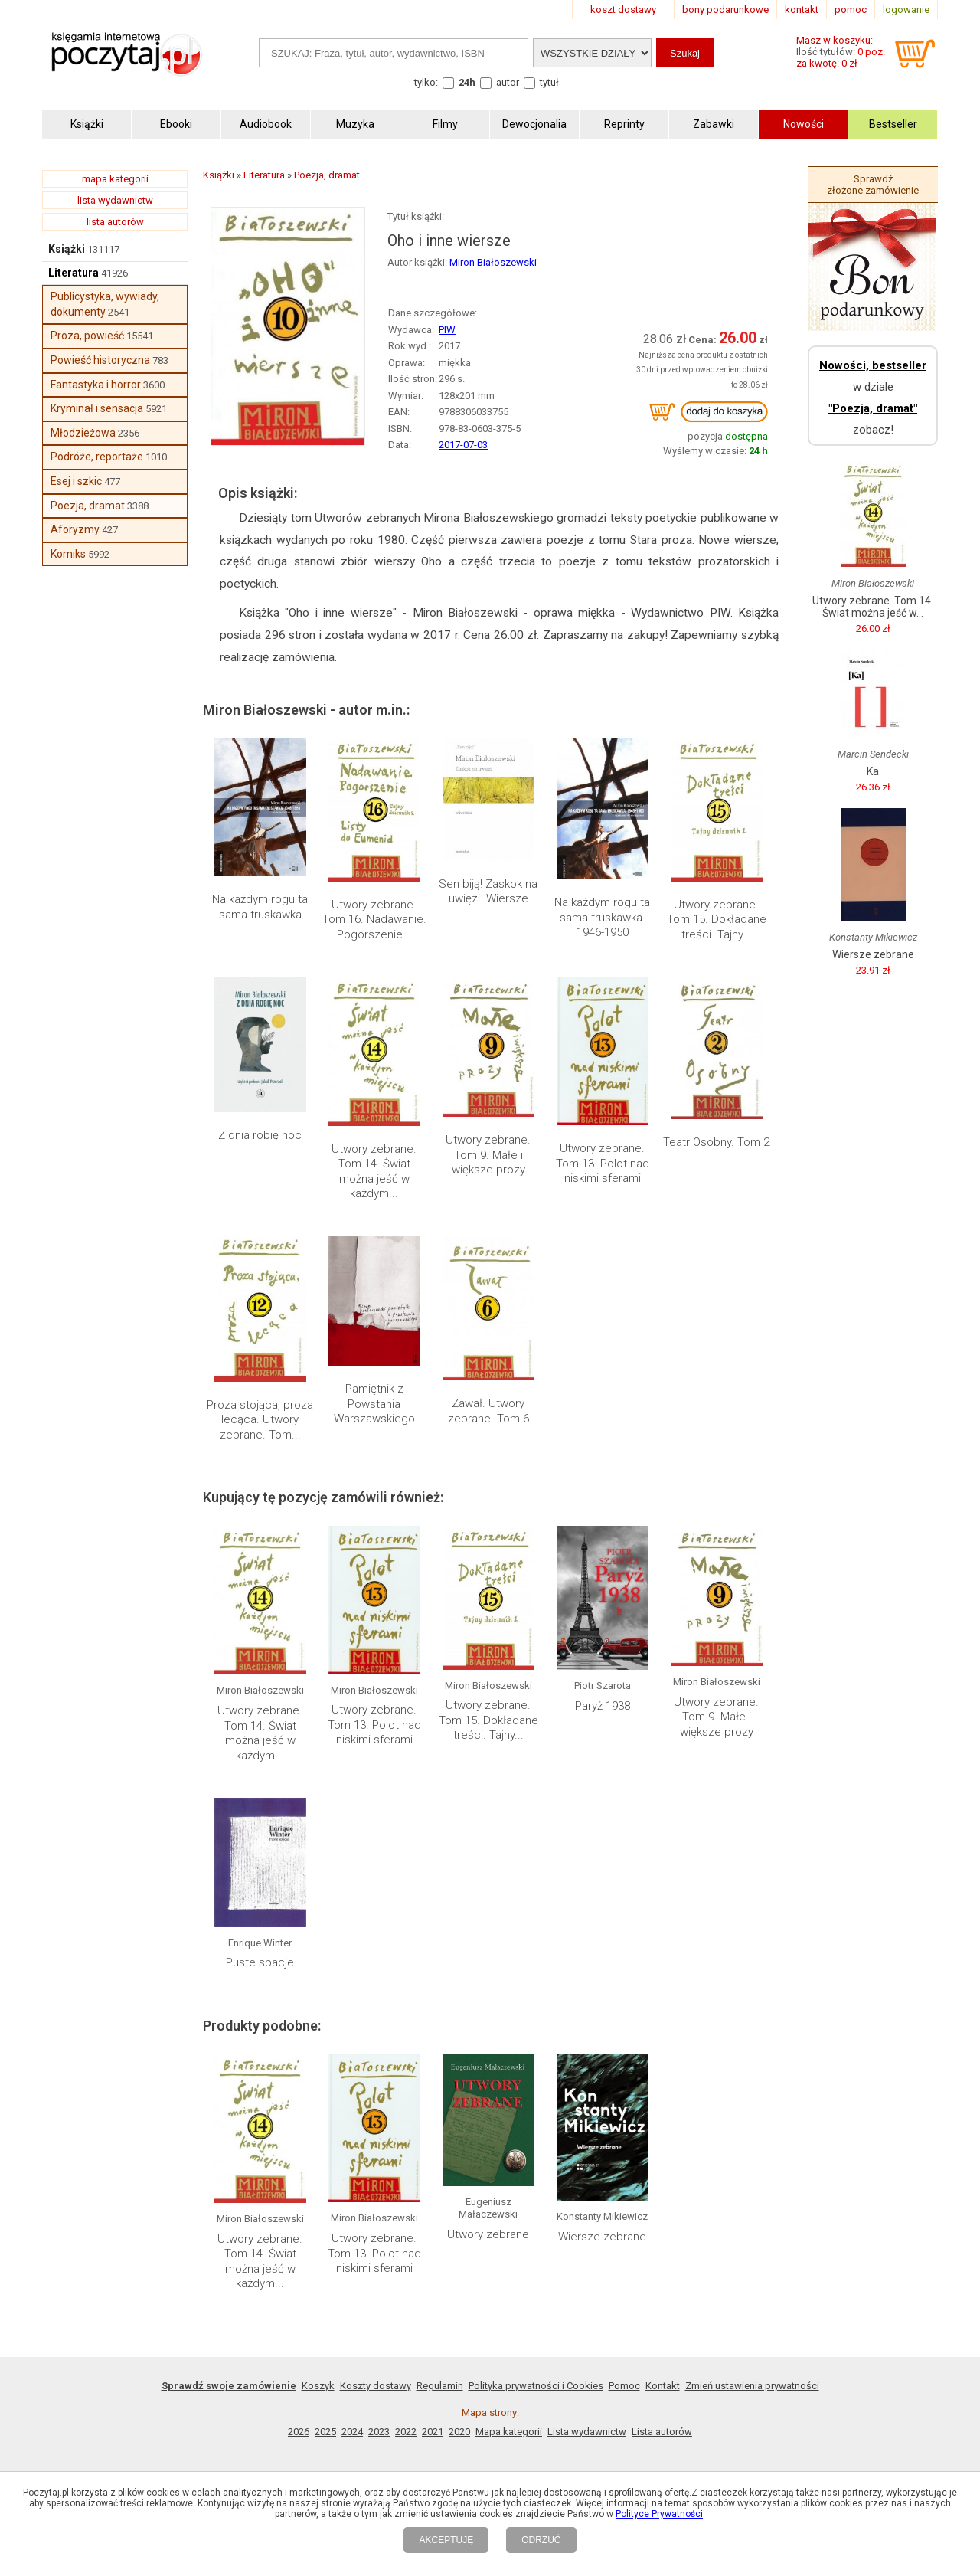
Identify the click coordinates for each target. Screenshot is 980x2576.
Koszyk (318, 2385)
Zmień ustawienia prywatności (752, 2385)
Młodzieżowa (83, 433)
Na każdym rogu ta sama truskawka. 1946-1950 (602, 917)
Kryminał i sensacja (97, 408)
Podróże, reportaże (97, 456)
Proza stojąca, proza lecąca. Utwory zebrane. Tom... (260, 1420)
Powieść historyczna (100, 360)
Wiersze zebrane (602, 2237)
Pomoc (624, 2385)
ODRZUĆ (540, 2540)
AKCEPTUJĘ (446, 2540)
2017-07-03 (463, 444)
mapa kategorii (115, 179)
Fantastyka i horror (96, 384)
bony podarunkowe (725, 9)
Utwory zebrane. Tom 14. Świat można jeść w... (872, 606)
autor (507, 82)
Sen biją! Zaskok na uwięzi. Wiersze (488, 891)
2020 (459, 2431)
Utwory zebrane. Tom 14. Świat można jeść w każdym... (374, 1171)
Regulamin (439, 2385)
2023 (379, 2431)
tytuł (549, 82)
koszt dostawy (623, 9)
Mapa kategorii (508, 2431)
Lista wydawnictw (586, 2431)
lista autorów (115, 221)
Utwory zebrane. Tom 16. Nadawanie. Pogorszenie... (374, 919)
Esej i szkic (76, 481)
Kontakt (662, 2385)
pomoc (851, 9)
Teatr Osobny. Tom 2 (716, 1142)
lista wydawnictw (115, 200)
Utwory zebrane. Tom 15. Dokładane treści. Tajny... (716, 919)
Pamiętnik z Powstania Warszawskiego (374, 1403)
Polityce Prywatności (659, 2514)
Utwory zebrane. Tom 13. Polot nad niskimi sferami (602, 1163)
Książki (66, 249)
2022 (405, 2431)
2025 (325, 2431)
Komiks (68, 554)
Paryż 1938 (602, 1706)
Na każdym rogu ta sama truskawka (260, 906)
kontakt (801, 9)
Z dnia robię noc (260, 1135)
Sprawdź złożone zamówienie (873, 184)
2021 (432, 2431)
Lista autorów (662, 2431)
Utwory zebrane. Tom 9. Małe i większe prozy (488, 1155)
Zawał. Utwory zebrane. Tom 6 (488, 1410)
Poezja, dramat (88, 505)
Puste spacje (260, 1962)
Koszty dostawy (375, 2385)
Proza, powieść (87, 335)
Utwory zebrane (488, 2234)
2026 (298, 2431)
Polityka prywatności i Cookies (536, 2385)
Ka (873, 771)
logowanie (906, 9)
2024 (352, 2431)
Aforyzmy (75, 529)
